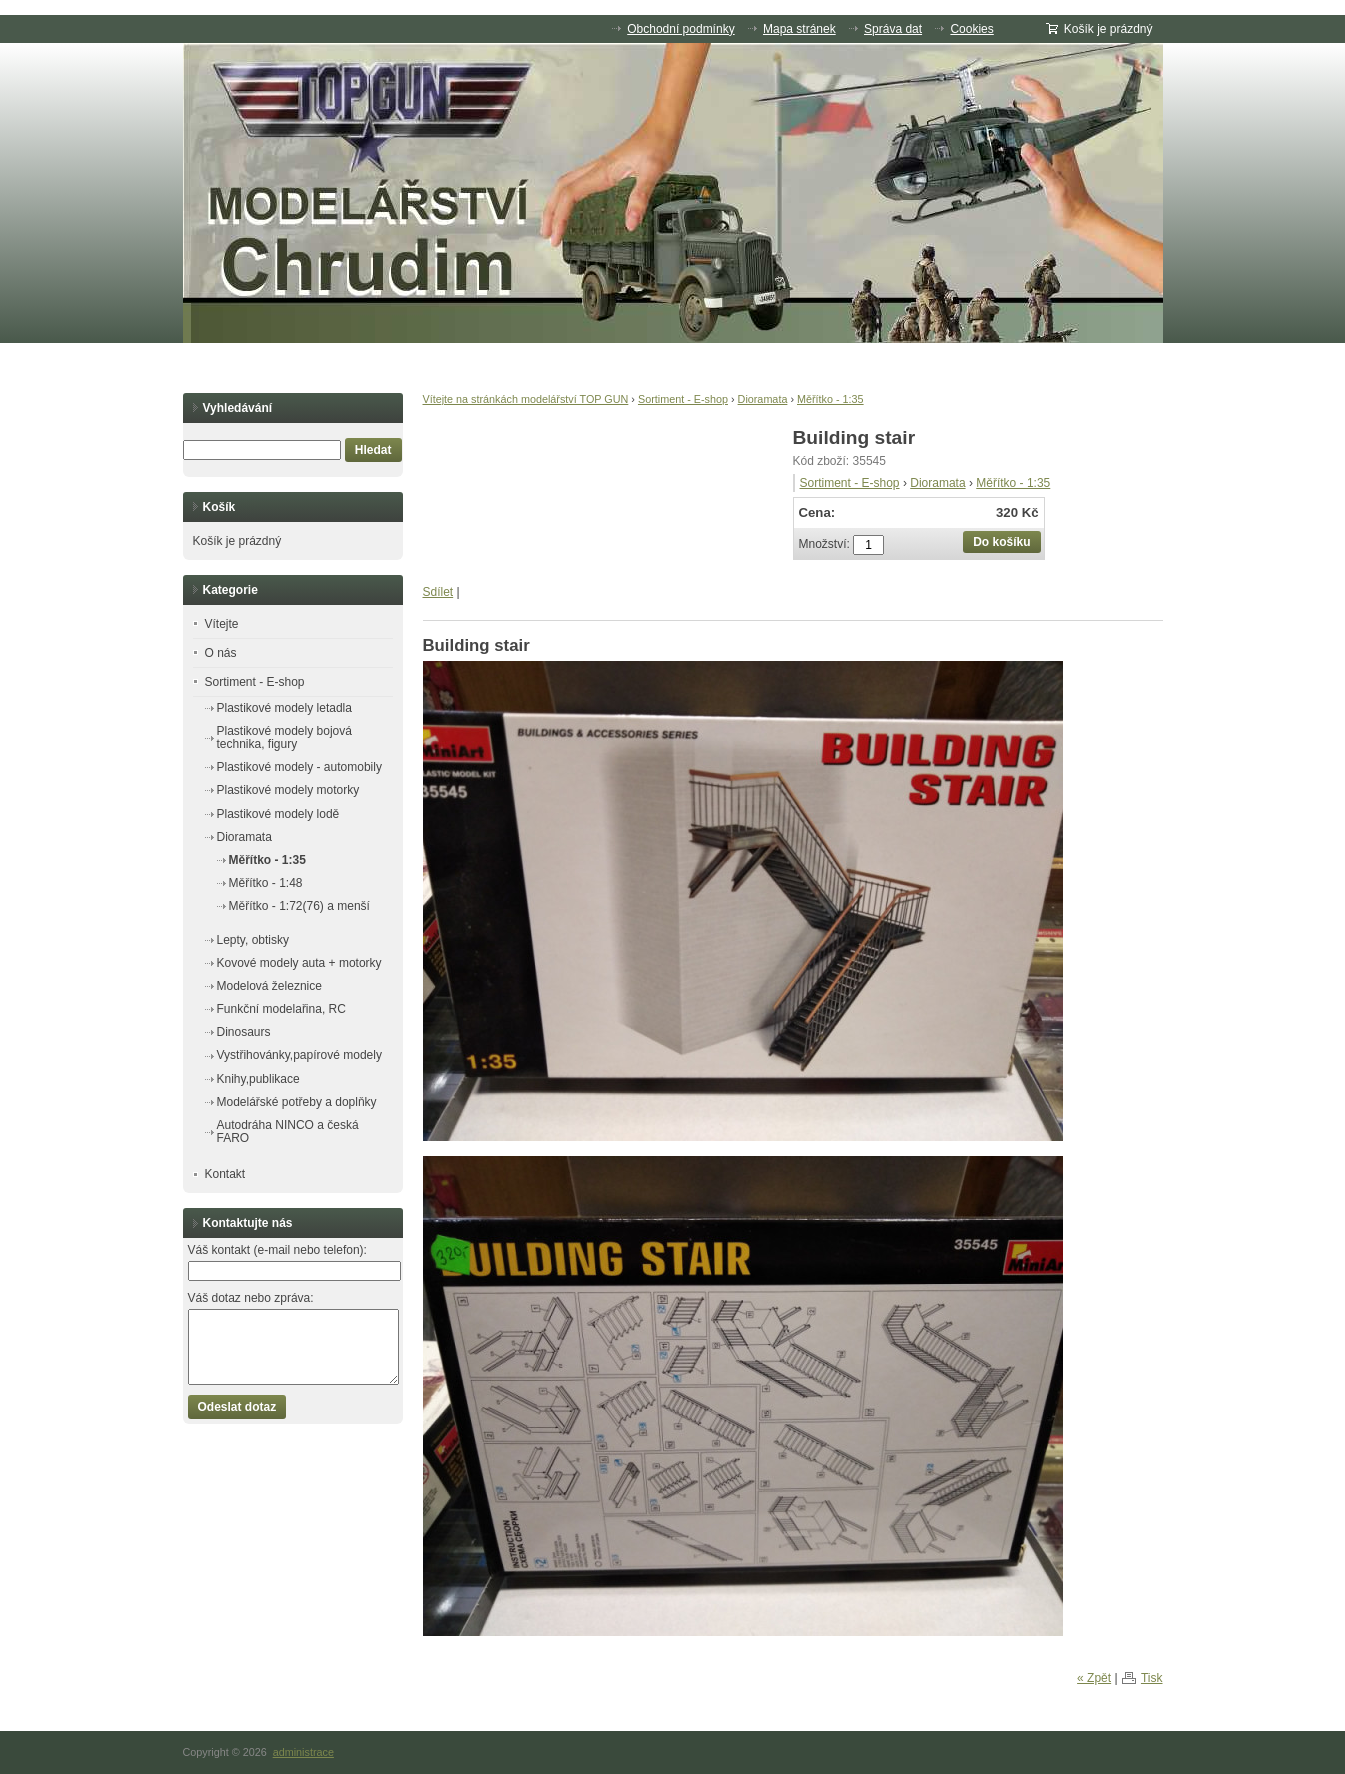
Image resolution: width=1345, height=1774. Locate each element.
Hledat (373, 450)
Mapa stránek (799, 29)
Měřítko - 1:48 (266, 883)
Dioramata (763, 399)
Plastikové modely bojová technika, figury (284, 737)
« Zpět (1094, 1678)
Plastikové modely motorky (288, 790)
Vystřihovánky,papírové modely (299, 1055)
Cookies (971, 29)
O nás (221, 653)
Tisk (1152, 1678)
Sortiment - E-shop (683, 399)
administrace (303, 1752)
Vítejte (222, 624)
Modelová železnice (269, 986)
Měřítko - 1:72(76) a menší (299, 906)
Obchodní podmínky (680, 29)
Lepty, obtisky (253, 940)
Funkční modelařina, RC (281, 1009)
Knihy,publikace (258, 1079)
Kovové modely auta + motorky (299, 963)
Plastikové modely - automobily (299, 767)
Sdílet (438, 592)
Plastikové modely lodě (278, 814)
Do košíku (1001, 542)
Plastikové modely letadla (284, 708)
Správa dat (893, 29)
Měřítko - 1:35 (830, 399)
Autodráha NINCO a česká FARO (288, 1131)
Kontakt (225, 1174)
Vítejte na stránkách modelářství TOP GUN (526, 399)
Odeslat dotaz (237, 1407)
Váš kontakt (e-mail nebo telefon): (277, 1250)
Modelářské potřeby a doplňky (297, 1102)
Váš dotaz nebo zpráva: (251, 1298)
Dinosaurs (244, 1032)
